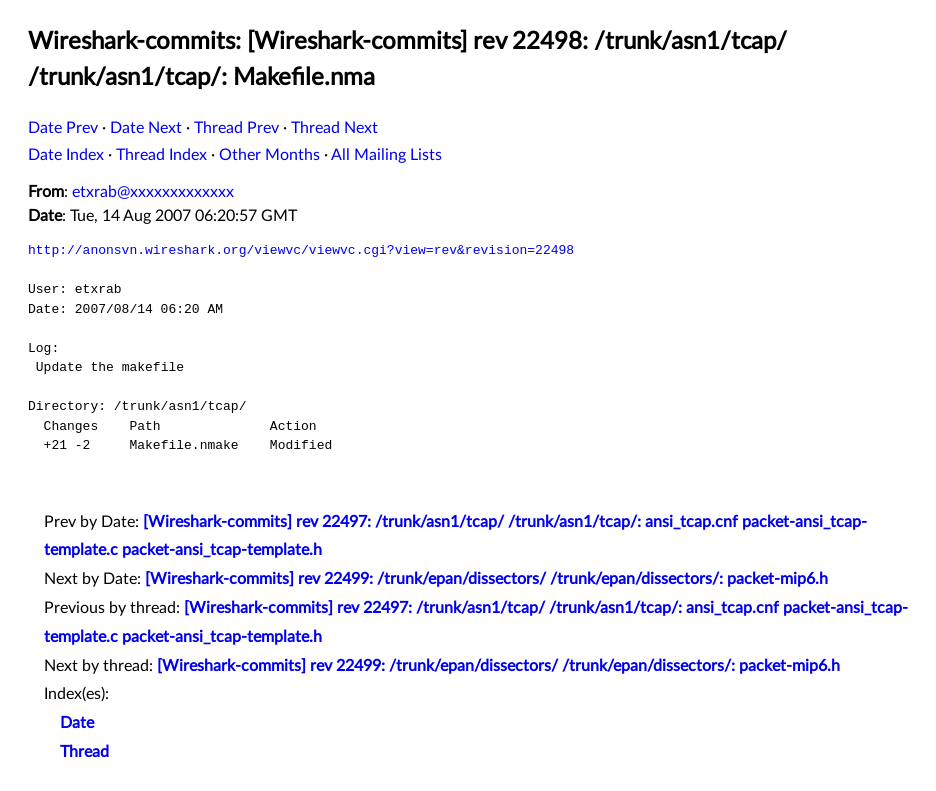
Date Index (66, 155)
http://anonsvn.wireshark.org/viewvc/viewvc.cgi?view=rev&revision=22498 (301, 250)
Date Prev (63, 128)
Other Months (269, 155)
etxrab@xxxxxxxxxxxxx (153, 192)
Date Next (146, 128)
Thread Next (334, 128)
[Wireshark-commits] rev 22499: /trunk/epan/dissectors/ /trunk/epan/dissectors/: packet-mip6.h (486, 579)
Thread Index (161, 155)
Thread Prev (236, 128)
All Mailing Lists (386, 155)
